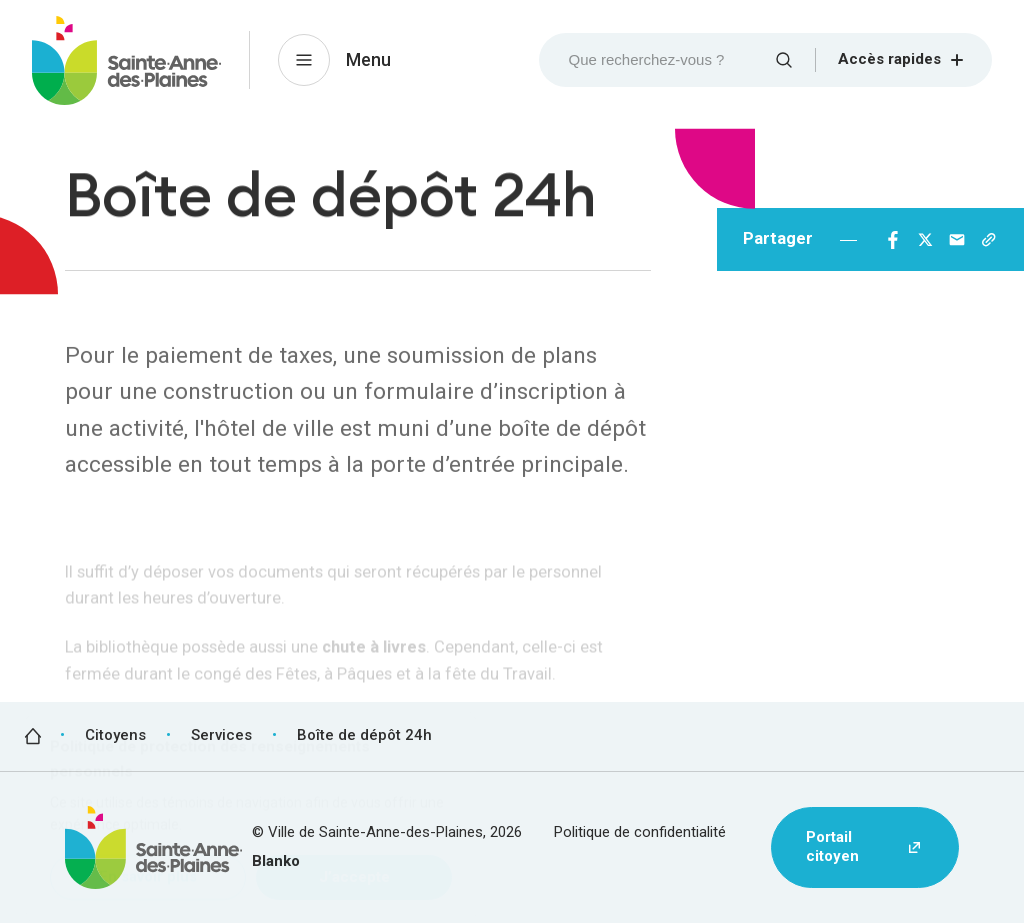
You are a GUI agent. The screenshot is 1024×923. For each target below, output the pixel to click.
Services (221, 735)
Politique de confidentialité (640, 832)
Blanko (276, 861)
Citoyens (115, 735)
